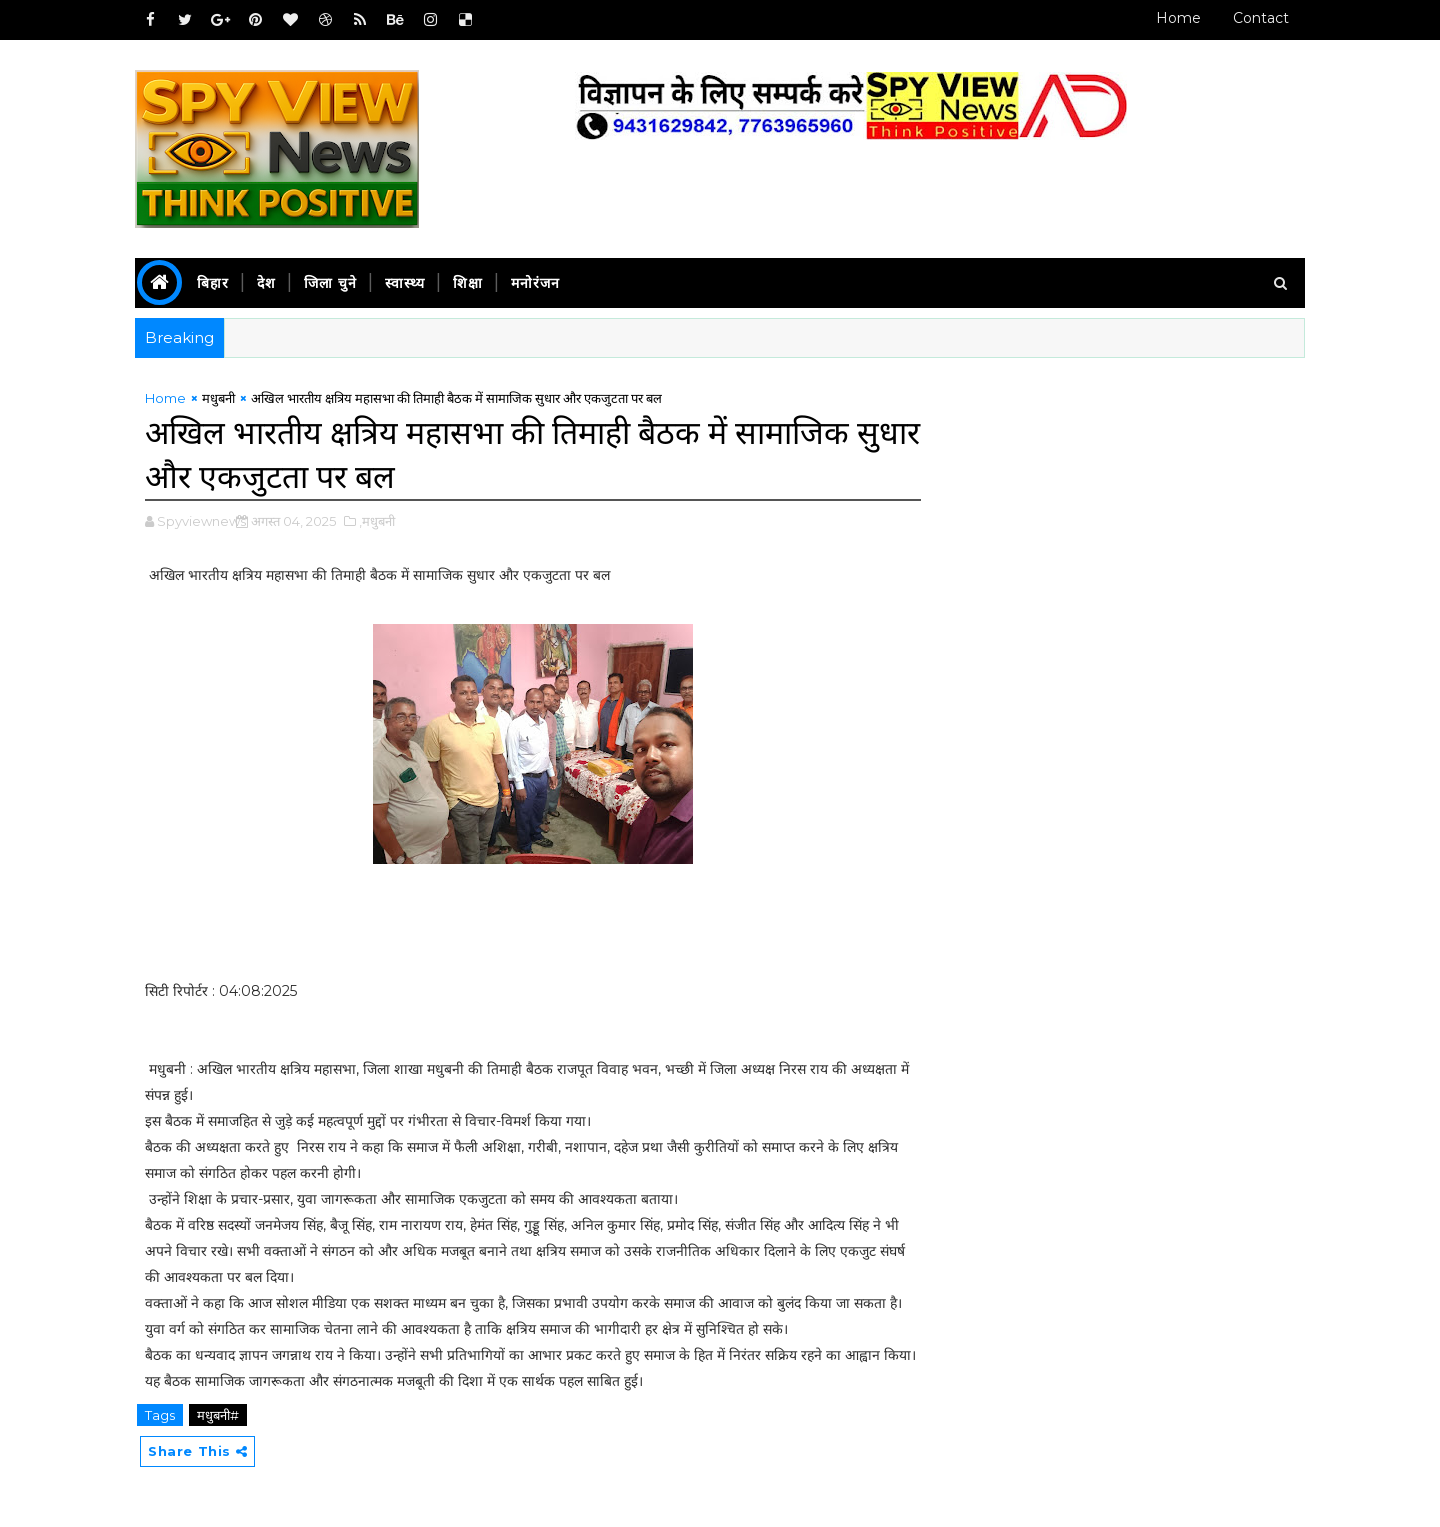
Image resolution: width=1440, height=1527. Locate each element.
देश (266, 283)
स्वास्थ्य (405, 283)
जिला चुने (330, 283)
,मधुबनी (377, 521)
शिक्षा (468, 283)
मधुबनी (218, 398)
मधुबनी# (218, 1415)
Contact (1261, 18)
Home (1178, 18)
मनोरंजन (535, 283)
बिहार (213, 283)
